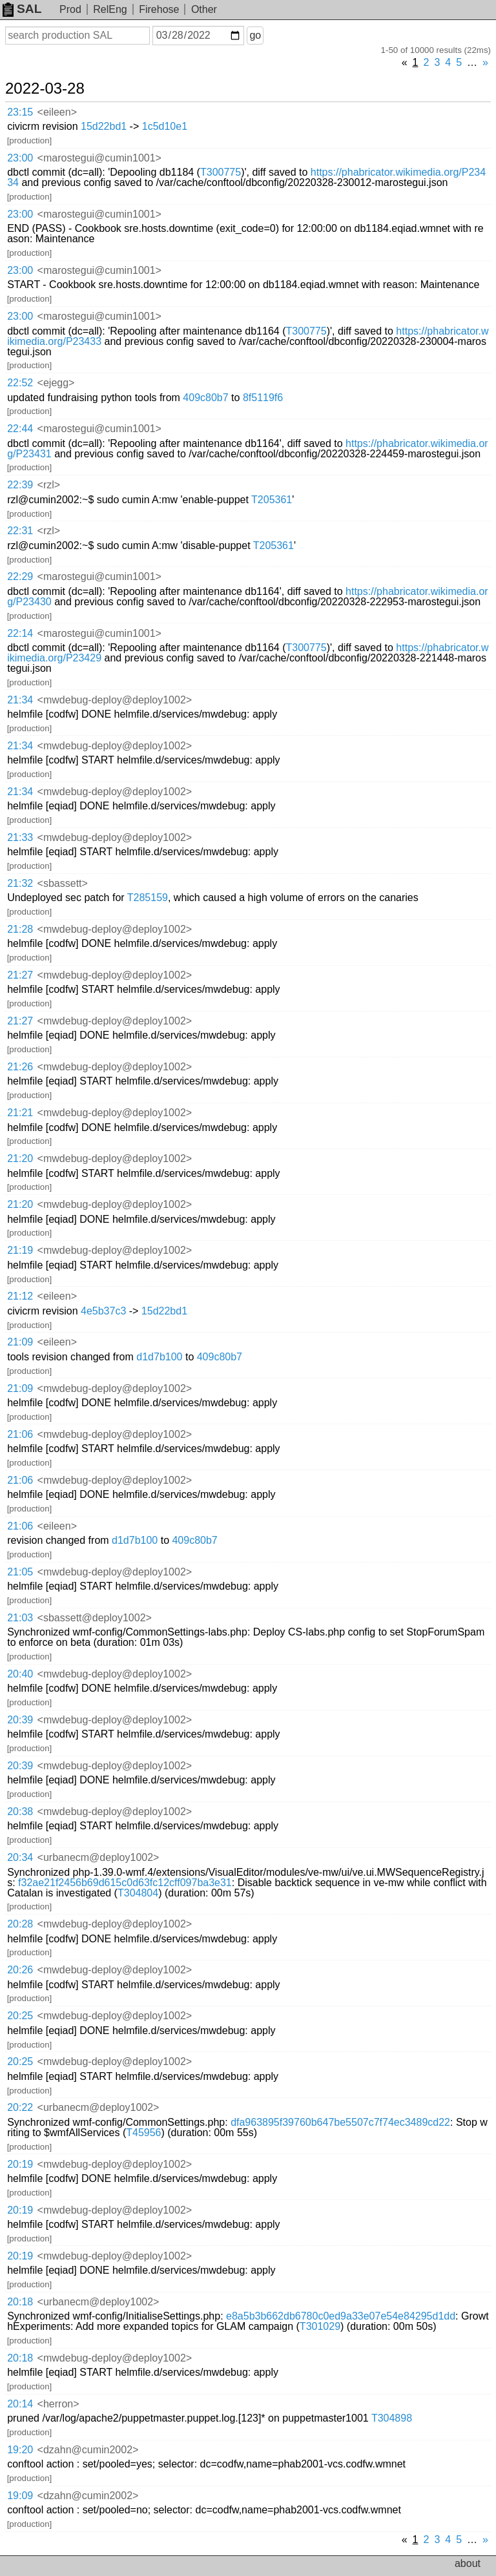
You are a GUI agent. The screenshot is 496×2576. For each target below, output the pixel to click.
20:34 (20, 1857)
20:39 (20, 1719)
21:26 (20, 1066)
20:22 (20, 2107)
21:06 (20, 1434)
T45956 (143, 2132)
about (467, 2563)
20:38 (20, 1811)
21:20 (20, 1158)
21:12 (20, 1296)
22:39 (20, 484)
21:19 (20, 1250)
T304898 (391, 2418)
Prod (70, 9)
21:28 (20, 929)
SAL (22, 9)
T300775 (220, 172)
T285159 (147, 897)
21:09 (20, 1341)
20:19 (20, 2164)
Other (204, 9)
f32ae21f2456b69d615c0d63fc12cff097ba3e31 (125, 1882)
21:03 (20, 1617)
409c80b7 (205, 397)
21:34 (20, 699)
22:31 (20, 530)
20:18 (20, 2301)
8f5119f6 (263, 397)
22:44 (20, 428)
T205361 (271, 499)
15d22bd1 (104, 126)
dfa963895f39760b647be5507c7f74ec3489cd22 (340, 2122)
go (255, 35)
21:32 (20, 883)
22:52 (20, 382)
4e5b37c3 (103, 1310)
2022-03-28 (45, 88)
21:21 (20, 1112)
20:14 (20, 2403)
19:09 (20, 2495)
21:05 (20, 1571)
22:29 (20, 576)
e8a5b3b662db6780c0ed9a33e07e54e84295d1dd (340, 2316)
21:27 (20, 975)
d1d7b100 (159, 1356)
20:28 (20, 1923)
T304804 (138, 1892)
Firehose (159, 9)
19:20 (20, 2449)
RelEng (110, 9)
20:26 (20, 1969)
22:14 (20, 633)
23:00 (20, 157)
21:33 (20, 837)
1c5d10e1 (164, 126)
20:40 (20, 1673)
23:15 (20, 112)
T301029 (320, 2326)
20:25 (20, 2015)
